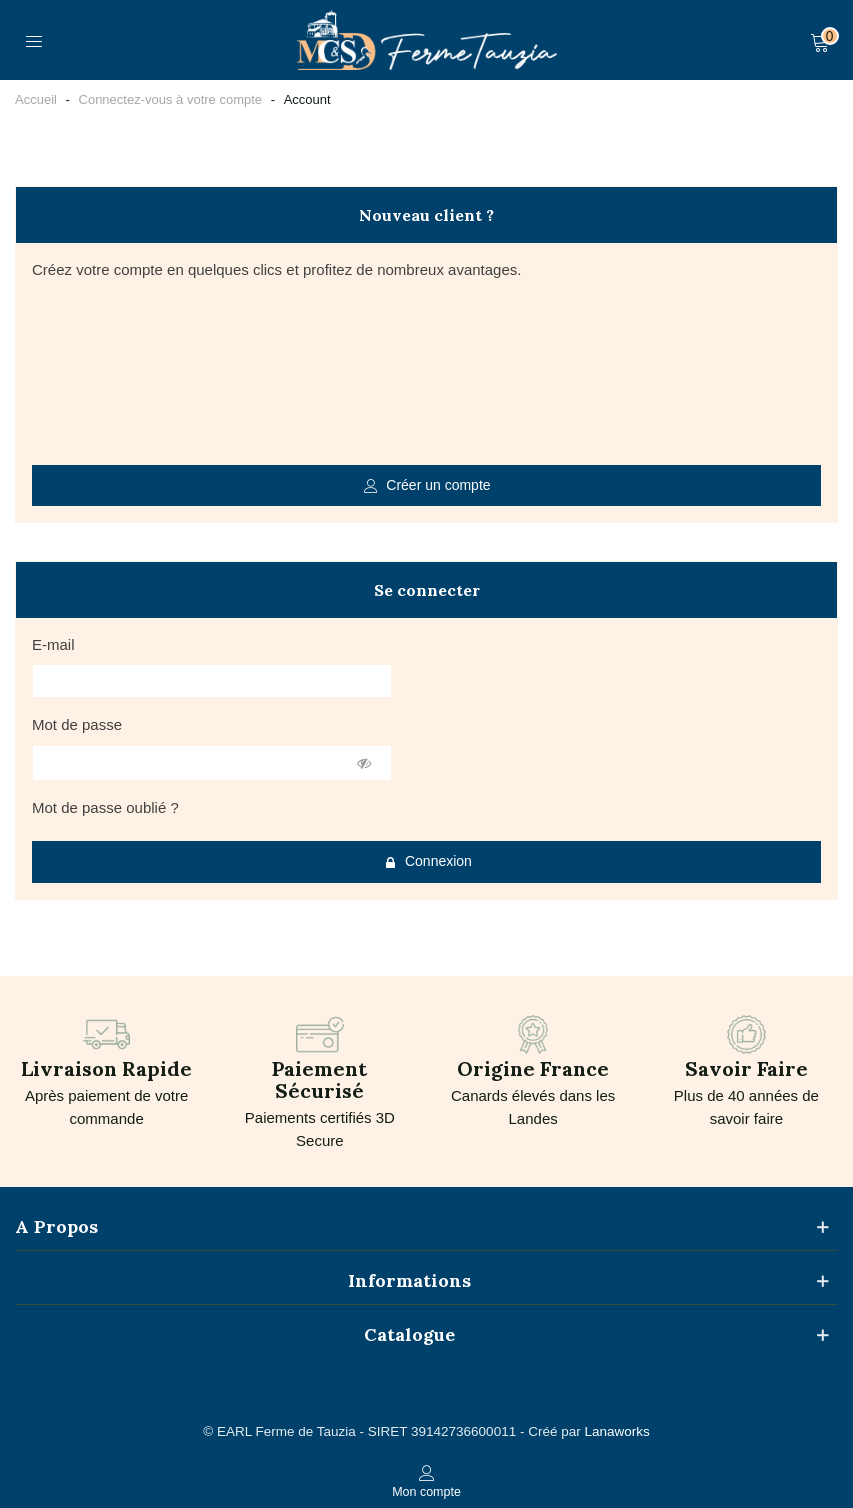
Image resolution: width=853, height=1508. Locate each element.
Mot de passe (77, 724)
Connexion (427, 861)
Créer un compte (427, 485)
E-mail (53, 644)
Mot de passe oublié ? (105, 807)
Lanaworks (616, 1431)
